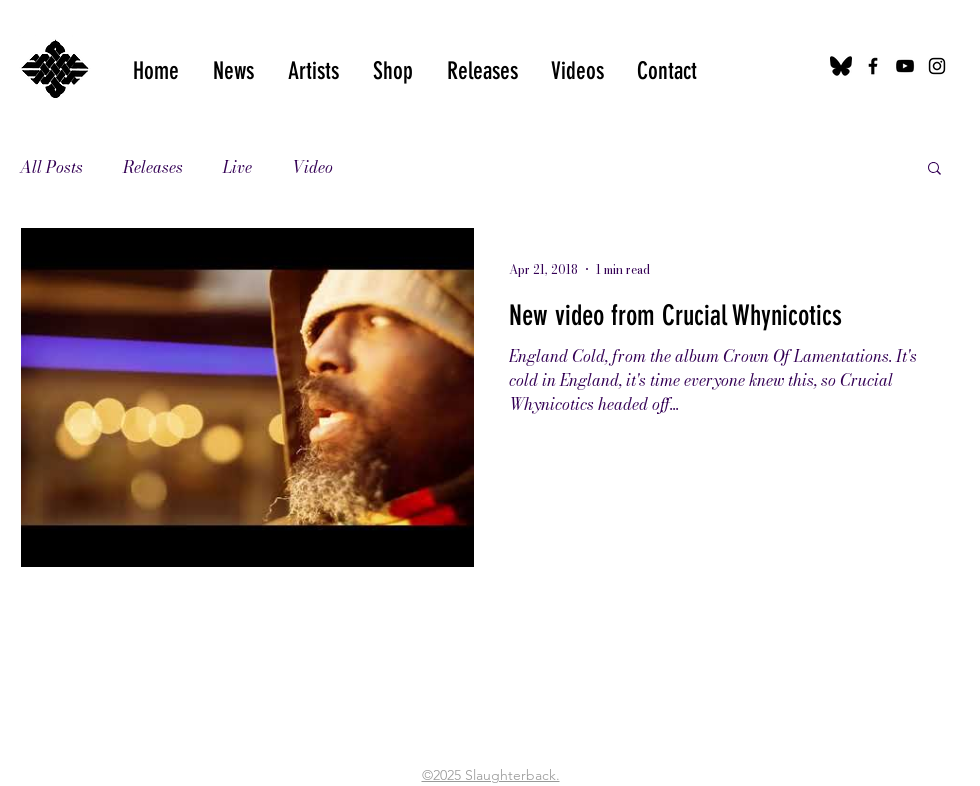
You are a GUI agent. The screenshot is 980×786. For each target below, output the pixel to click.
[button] (577, 71)
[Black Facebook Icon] (873, 66)
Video (312, 167)
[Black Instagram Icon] (937, 66)
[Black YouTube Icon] (905, 66)
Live (237, 167)
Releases (153, 167)
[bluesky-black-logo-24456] (841, 66)
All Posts (51, 167)
